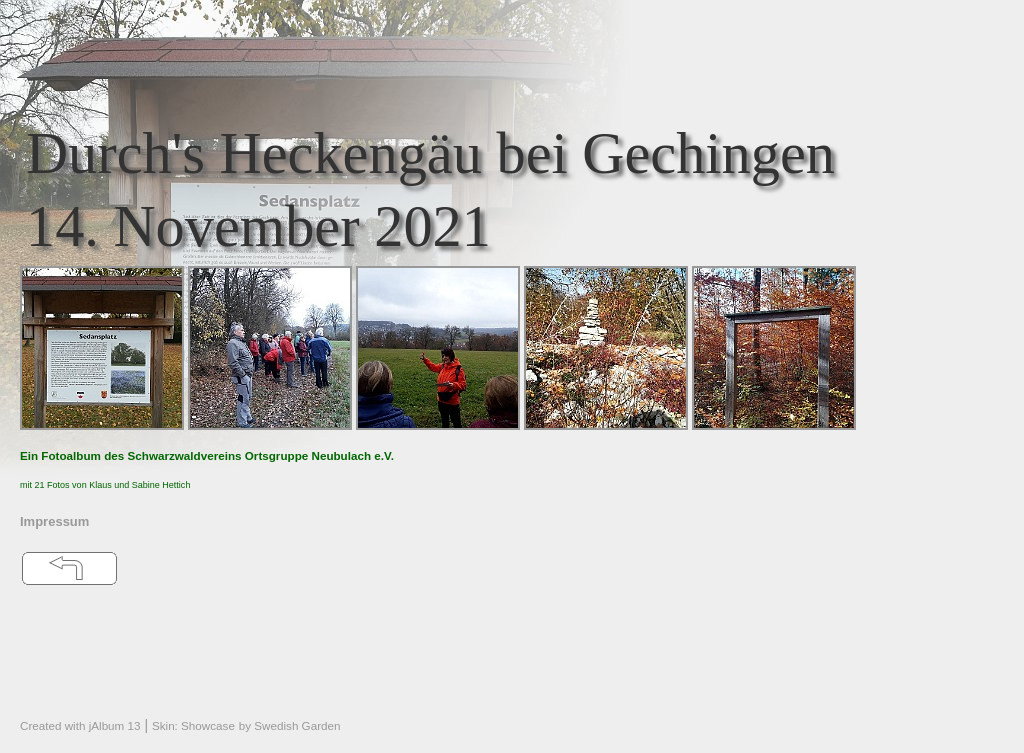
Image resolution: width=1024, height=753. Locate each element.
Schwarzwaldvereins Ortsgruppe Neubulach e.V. (261, 455)
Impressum (54, 521)
